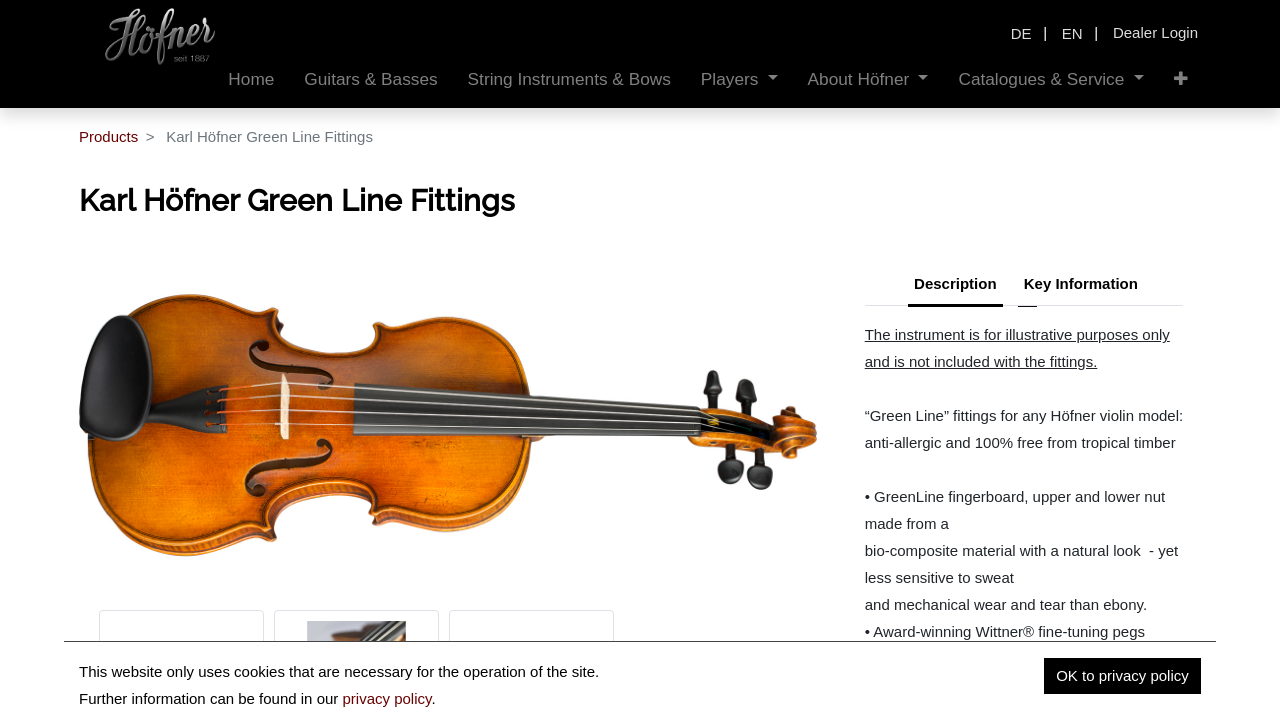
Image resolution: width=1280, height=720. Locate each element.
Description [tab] (955, 283)
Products (108, 136)
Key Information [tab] (1081, 283)
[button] (1181, 79)
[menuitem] (251, 79)
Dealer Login (1155, 32)
